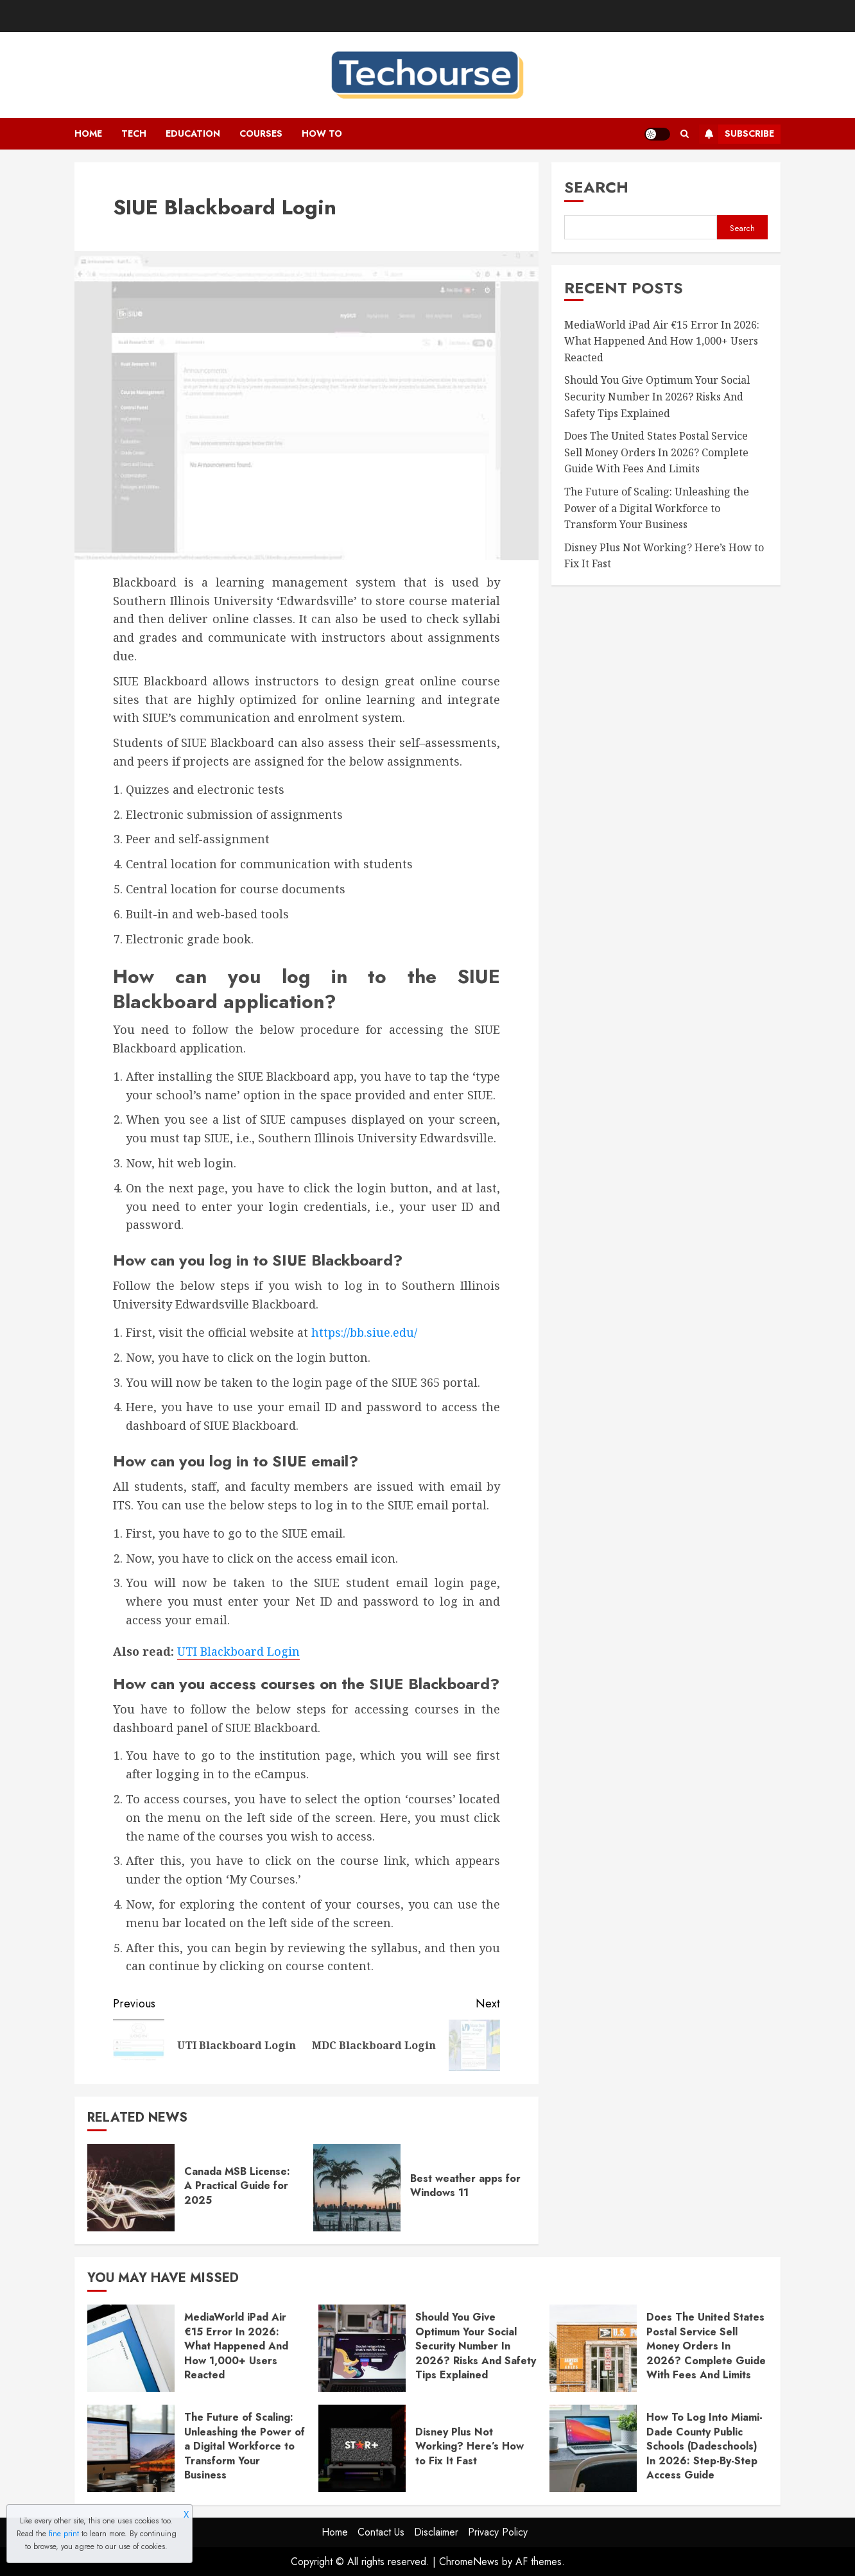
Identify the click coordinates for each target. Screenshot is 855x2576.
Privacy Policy (498, 2532)
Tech (133, 133)
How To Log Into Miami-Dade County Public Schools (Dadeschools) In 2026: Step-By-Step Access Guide (704, 2446)
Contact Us (381, 2532)
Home (88, 133)
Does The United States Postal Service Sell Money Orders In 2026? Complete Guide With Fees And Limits (656, 452)
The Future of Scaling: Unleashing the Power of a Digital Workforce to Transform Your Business (656, 508)
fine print (64, 2533)
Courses (260, 133)
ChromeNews (469, 2561)
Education (193, 133)
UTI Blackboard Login (238, 1651)
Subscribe (736, 134)
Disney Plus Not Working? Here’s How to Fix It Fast (469, 2446)
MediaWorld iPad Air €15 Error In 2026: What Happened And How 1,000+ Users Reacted (661, 341)
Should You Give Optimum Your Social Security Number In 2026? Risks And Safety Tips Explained (657, 396)
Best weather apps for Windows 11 (465, 2185)
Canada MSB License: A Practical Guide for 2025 (237, 2186)
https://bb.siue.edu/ (364, 1332)
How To (322, 133)
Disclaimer (436, 2532)
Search (596, 187)
